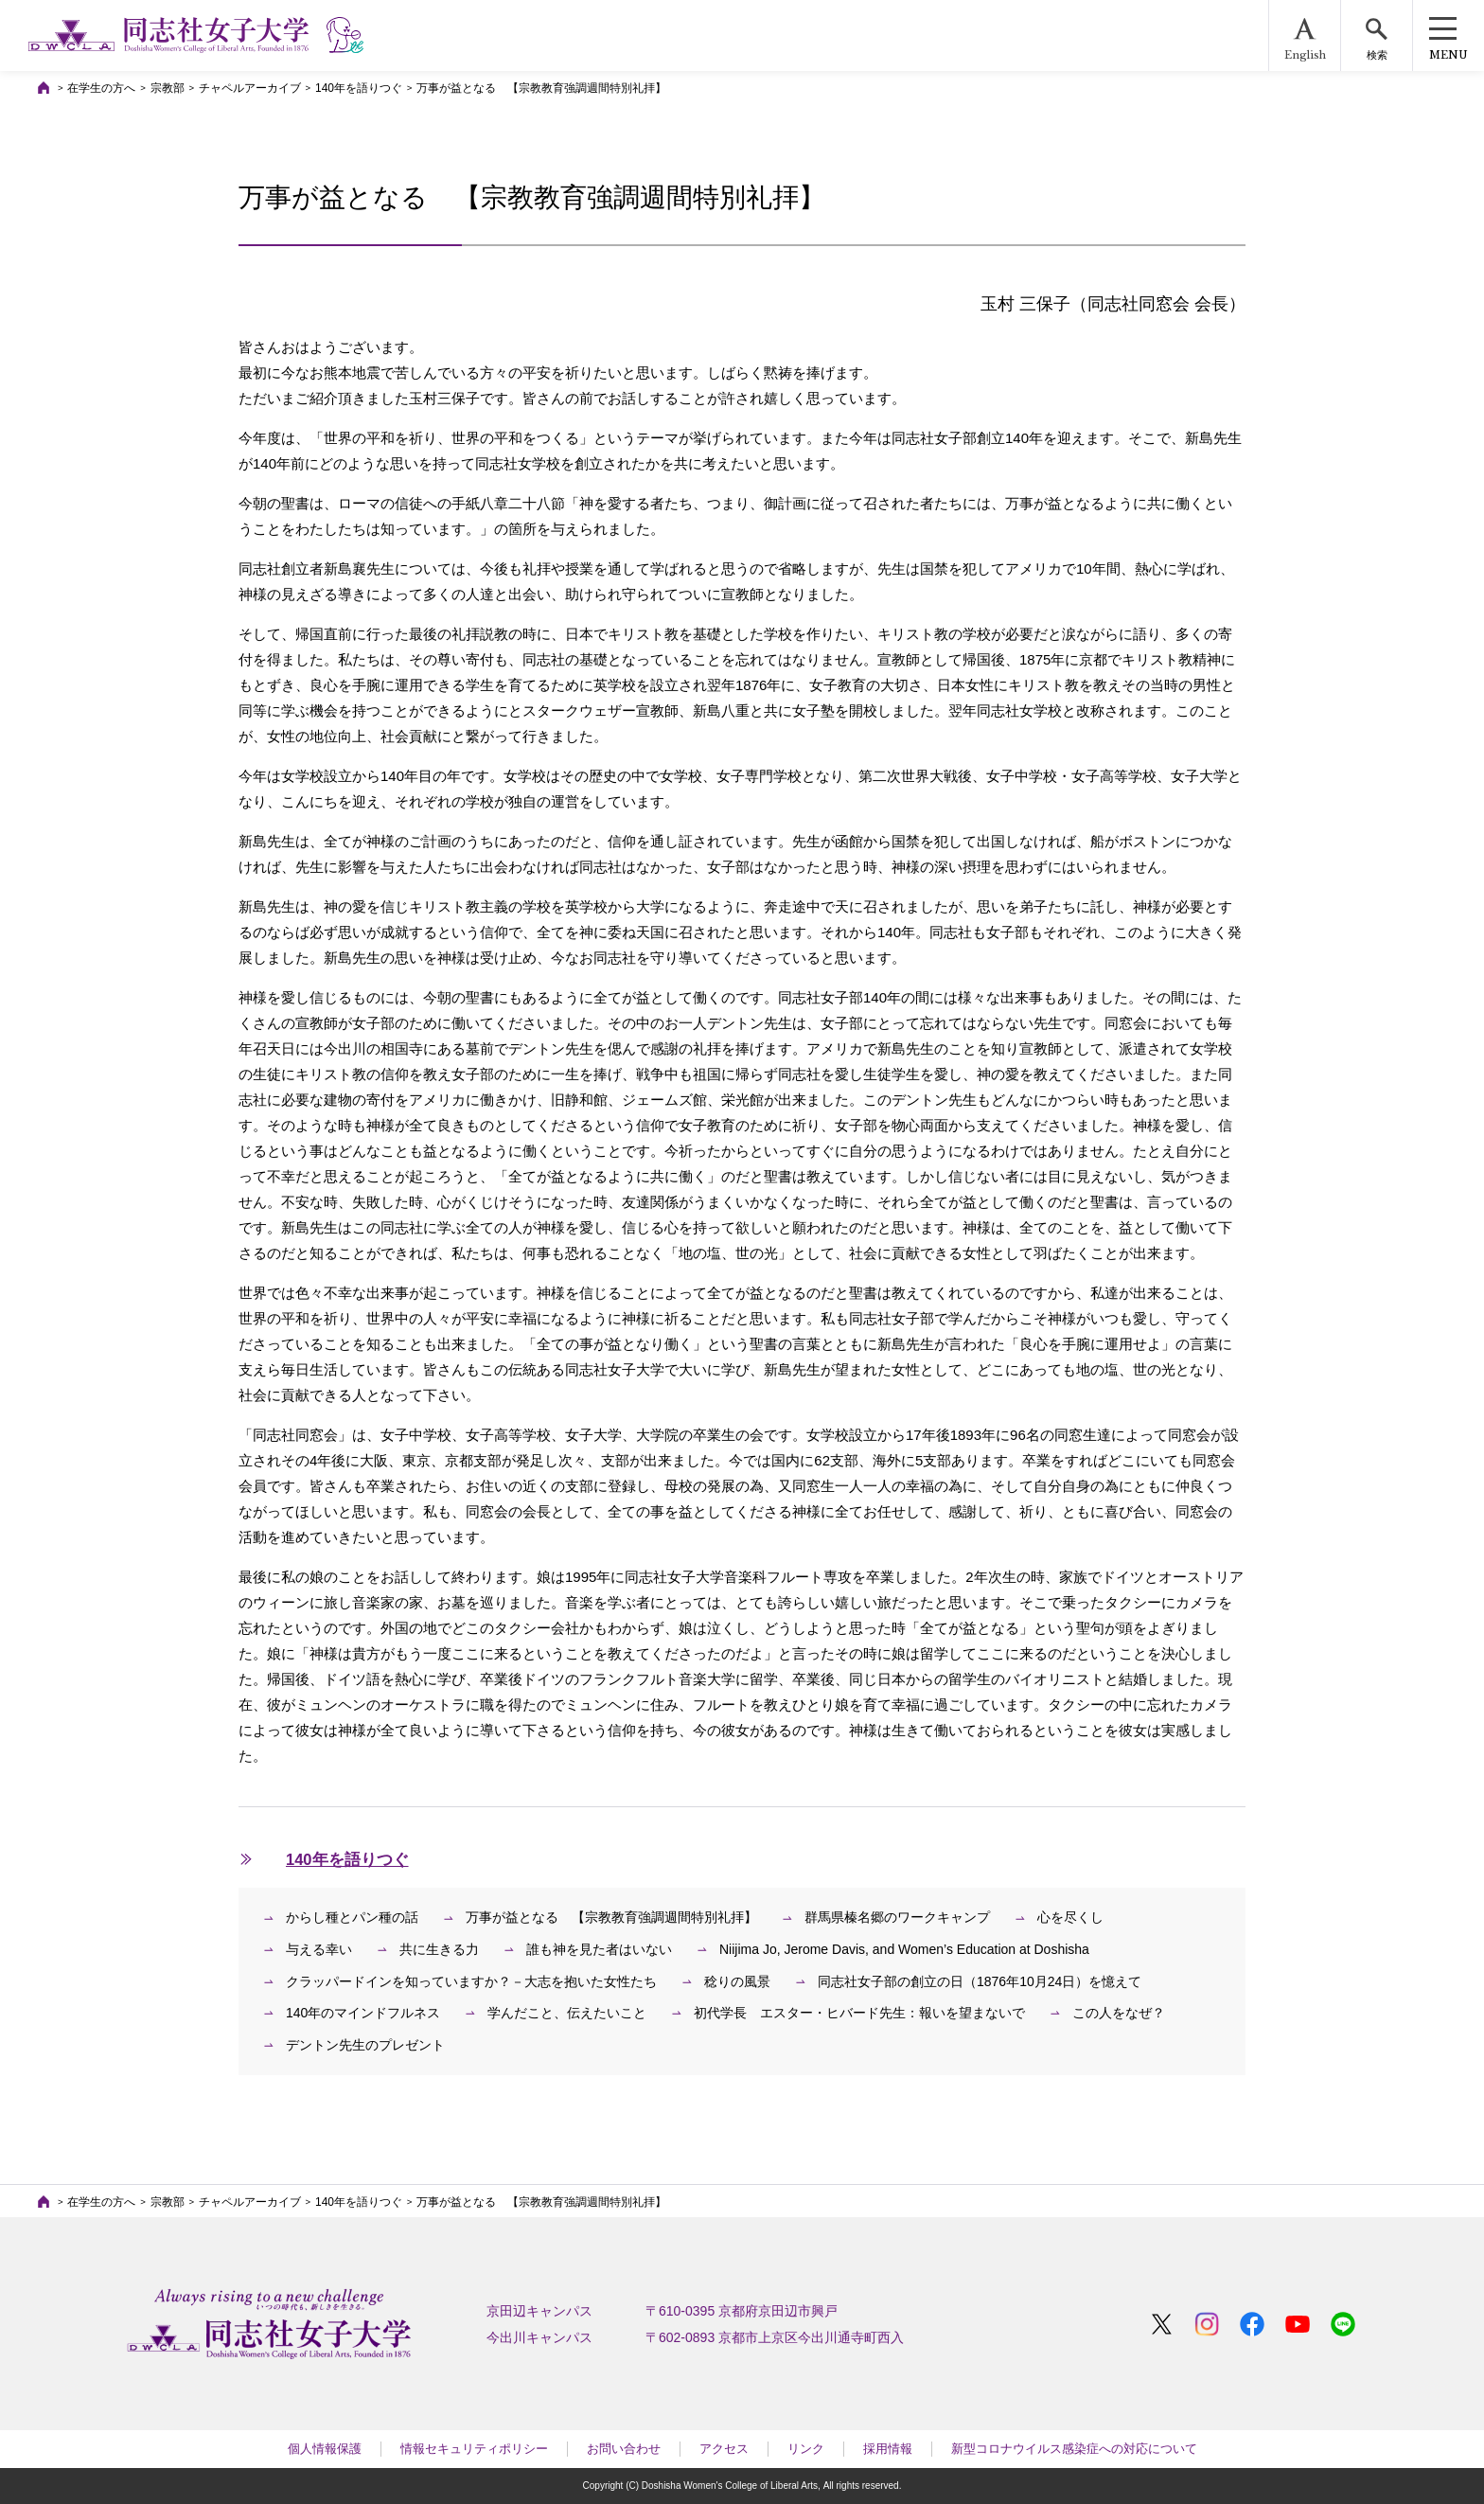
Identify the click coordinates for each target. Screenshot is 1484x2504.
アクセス (724, 2449)
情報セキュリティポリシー (474, 2449)
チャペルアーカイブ (250, 88)
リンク (805, 2449)
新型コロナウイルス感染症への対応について (1074, 2449)
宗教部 (167, 88)
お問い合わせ (624, 2449)
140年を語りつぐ (358, 88)
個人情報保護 (325, 2449)
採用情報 (887, 2449)
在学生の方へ (101, 88)
